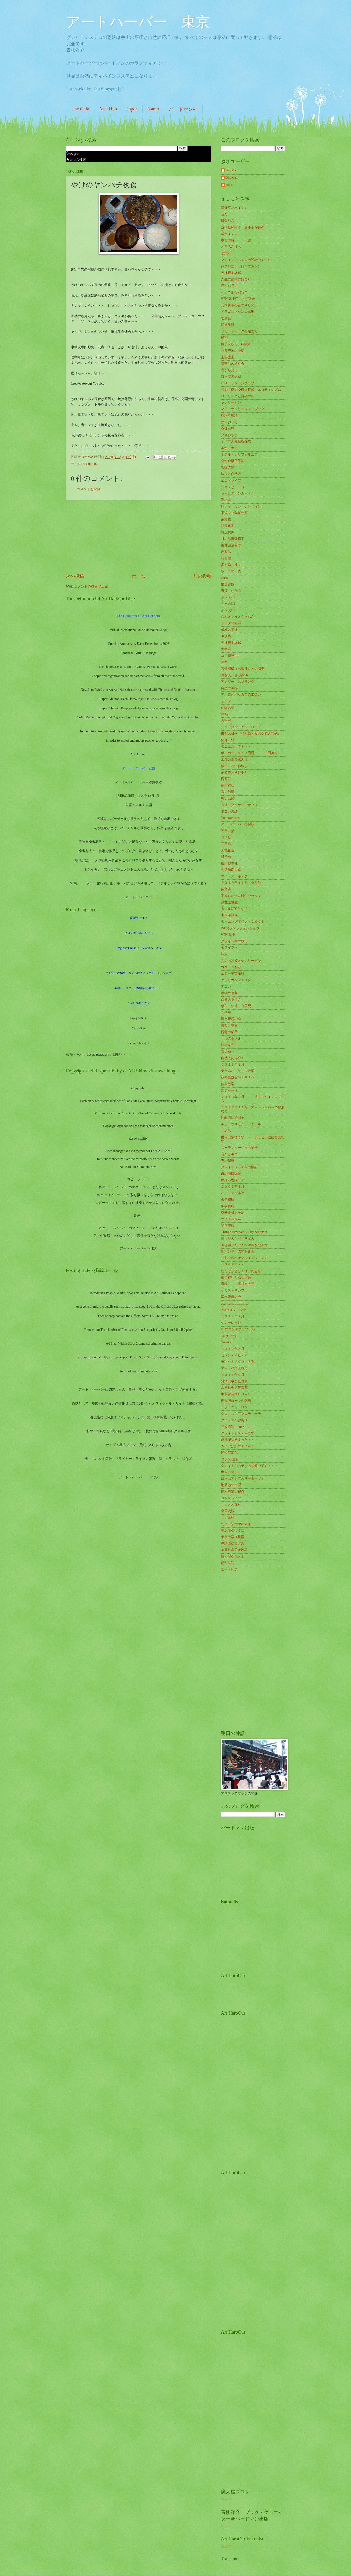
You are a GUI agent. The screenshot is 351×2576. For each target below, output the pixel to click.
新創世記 (227, 1563)
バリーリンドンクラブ (237, 383)
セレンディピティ (234, 1355)
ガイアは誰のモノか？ (237, 1446)
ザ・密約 (227, 1517)
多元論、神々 (231, 565)
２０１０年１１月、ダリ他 (241, 883)
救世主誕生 (229, 902)
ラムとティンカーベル (237, 493)
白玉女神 (227, 532)
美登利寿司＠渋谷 (234, 1550)
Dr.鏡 (224, 714)
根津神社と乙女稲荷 (236, 1277)
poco (229, 185)
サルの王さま (231, 1038)
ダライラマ (229, 947)
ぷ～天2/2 (228, 597)
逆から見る (229, 286)
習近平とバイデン (234, 208)
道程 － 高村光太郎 (237, 1284)
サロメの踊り (231, 1504)
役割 (224, 337)
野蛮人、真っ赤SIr (234, 675)
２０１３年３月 (232, 1064)
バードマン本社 (232, 1193)
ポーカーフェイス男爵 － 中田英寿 (249, 753)
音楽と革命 (229, 1025)
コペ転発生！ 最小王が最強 (242, 227)
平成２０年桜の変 (234, 513)
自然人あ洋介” (231, 999)
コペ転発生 (229, 655)
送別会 (226, 318)
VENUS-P (228, 935)
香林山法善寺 (231, 545)
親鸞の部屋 (229, 1032)
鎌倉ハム (227, 221)
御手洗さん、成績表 (236, 344)
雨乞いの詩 (229, 811)
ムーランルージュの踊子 (239, 1148)
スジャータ (229, 1090)
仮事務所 (227, 1199)
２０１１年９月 (232, 1375)
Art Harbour (91, 464)
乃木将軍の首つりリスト (239, 305)
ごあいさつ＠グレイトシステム (244, 1258)
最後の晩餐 (229, 993)
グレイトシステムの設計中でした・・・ (251, 260)
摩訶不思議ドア (232, 1180)
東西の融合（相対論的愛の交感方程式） (251, 733)
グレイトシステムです (237, 1433)
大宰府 (226, 649)
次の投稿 (75, 576)
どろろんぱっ (231, 247)
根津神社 (227, 785)
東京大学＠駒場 (232, 1537)
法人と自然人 (231, 474)
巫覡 (224, 662)
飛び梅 (226, 636)
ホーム (138, 576)
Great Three (229, 1336)
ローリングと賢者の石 (237, 396)
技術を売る (229, 1045)
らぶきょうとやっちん (237, 617)
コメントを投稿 (88, 489)
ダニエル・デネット (236, 746)
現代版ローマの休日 (236, 1401)
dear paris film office (235, 1303)
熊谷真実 (227, 526)
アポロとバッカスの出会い (241, 694)
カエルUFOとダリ (234, 909)
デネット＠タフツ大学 (237, 1361)
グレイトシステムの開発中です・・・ (249, 1466)
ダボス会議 (229, 1459)
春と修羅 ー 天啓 (236, 240)
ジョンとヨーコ (232, 487)
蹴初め (226, 857)
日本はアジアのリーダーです (242, 1478)
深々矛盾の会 (231, 1019)
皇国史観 (227, 584)
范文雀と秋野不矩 (234, 772)
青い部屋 (227, 792)
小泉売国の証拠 (232, 351)
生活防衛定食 (231, 870)
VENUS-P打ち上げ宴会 (238, 299)
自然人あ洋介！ (232, 1058)
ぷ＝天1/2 (228, 603)
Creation (226, 1342)
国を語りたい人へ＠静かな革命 (244, 1245)
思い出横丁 (229, 798)
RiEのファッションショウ (240, 928)
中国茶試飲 (229, 915)
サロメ (226, 701)
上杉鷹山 (227, 357)
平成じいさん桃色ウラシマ (241, 896)
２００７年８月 (232, 1186)
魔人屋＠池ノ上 (232, 1556)
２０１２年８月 (232, 1349)
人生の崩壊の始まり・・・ (241, 279)
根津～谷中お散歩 (234, 766)
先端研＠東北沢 (232, 1543)
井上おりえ (229, 422)
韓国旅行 (227, 325)
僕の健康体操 (231, 1174)
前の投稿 (202, 576)
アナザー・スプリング (237, 681)
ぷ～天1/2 (228, 610)
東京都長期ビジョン (236, 1394)
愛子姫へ (227, 1051)
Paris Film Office (232, 1117)
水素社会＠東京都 (234, 1387)
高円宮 (226, 844)
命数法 (226, 552)
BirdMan (232, 170)
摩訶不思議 (229, 415)
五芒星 (226, 1012)
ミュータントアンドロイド (241, 727)
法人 (224, 954)
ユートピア (229, 1569)
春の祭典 (227, 1160)
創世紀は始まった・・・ (239, 1440)
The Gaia (80, 108)
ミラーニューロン (234, 1407)
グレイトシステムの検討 (239, 1167)
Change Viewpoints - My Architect (244, 1232)
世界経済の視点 (232, 1492)
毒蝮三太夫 (229, 448)
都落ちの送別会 (232, 363)
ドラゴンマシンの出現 (237, 311)
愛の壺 (226, 500)
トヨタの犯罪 (231, 623)
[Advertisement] (138, 537)
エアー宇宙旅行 (232, 973)
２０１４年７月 (232, 1316)
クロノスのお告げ (234, 1420)
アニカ (226, 986)
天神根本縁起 (231, 273)
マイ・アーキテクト (236, 876)
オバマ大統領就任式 (236, 441)
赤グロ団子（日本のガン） (241, 266)
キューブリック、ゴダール (241, 1124)
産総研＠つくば (232, 1530)
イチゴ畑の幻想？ (234, 292)
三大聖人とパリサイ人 (237, 1238)
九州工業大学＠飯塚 (236, 1524)
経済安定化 (229, 1452)
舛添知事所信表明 (234, 1381)
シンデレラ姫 (231, 1323)
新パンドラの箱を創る (237, 1251)
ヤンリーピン (231, 402)
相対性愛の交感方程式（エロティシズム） (252, 389)
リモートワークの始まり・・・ (244, 331)
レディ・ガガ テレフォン (241, 506)
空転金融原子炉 (232, 461)
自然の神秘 (229, 688)
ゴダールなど (231, 967)
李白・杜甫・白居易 (236, 1006)
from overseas (230, 818)
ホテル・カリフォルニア (239, 454)
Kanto (153, 108)
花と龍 (226, 558)
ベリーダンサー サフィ (239, 805)
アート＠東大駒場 (234, 1368)
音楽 (224, 214)
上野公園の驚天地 (234, 759)
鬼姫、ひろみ (231, 591)
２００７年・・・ (234, 1264)
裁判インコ (229, 234)
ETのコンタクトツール (238, 1329)
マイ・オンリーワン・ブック (242, 409)
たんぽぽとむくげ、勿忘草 (241, 1271)
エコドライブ (231, 480)
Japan (132, 108)
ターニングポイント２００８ (242, 921)
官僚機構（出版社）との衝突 (242, 669)
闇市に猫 (227, 831)
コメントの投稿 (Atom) (91, 586)
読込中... (227, 2500)
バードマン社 (183, 109)
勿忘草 (226, 253)
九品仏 (226, 1131)
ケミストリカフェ (234, 1290)
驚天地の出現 (231, 1485)
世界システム (231, 1472)
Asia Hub (108, 108)
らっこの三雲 (231, 571)
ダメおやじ (229, 435)
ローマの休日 (231, 376)
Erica (224, 578)
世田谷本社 (229, 863)
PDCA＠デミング (233, 1310)
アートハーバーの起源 (237, 824)
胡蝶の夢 (227, 467)
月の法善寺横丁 (232, 539)
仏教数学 (227, 1084)
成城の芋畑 (229, 629)
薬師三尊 (227, 428)
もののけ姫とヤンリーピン (241, 961)
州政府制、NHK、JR (236, 1427)
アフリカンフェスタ (236, 980)
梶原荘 (226, 779)
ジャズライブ (231, 1498)
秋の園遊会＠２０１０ (237, 1077)
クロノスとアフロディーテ (241, 1413)
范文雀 (226, 519)
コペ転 (226, 837)
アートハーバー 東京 (138, 22)
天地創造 (227, 850)
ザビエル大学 (231, 1219)
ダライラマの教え (234, 941)
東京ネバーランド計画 (237, 1071)
